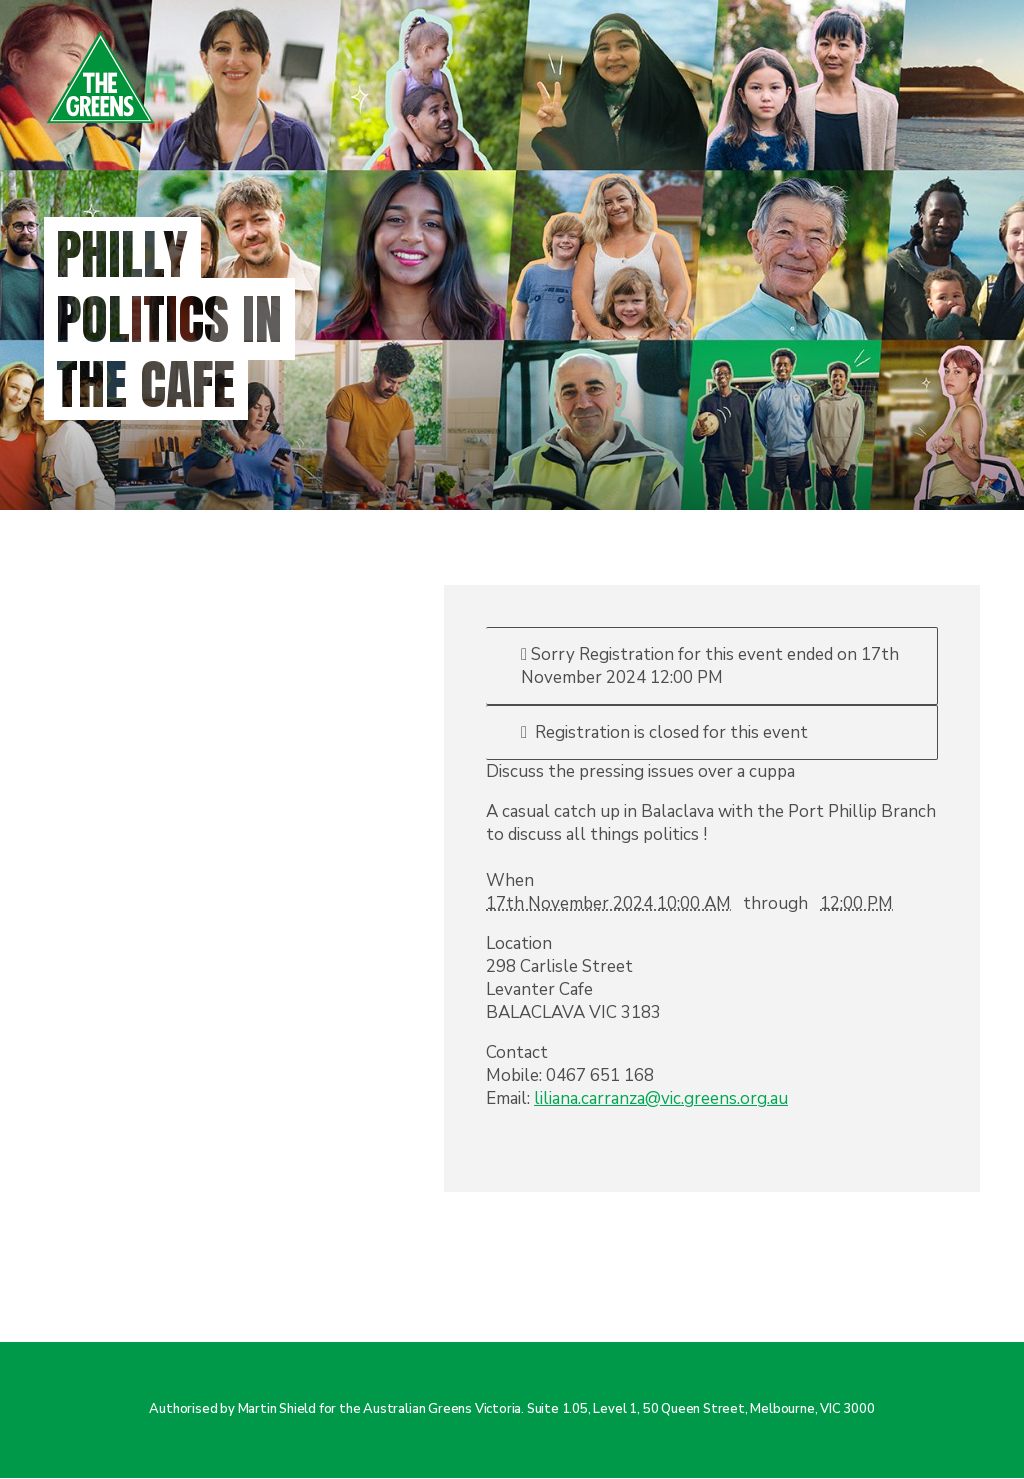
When (510, 880)
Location (519, 943)
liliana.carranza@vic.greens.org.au (661, 1098)
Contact (517, 1052)
